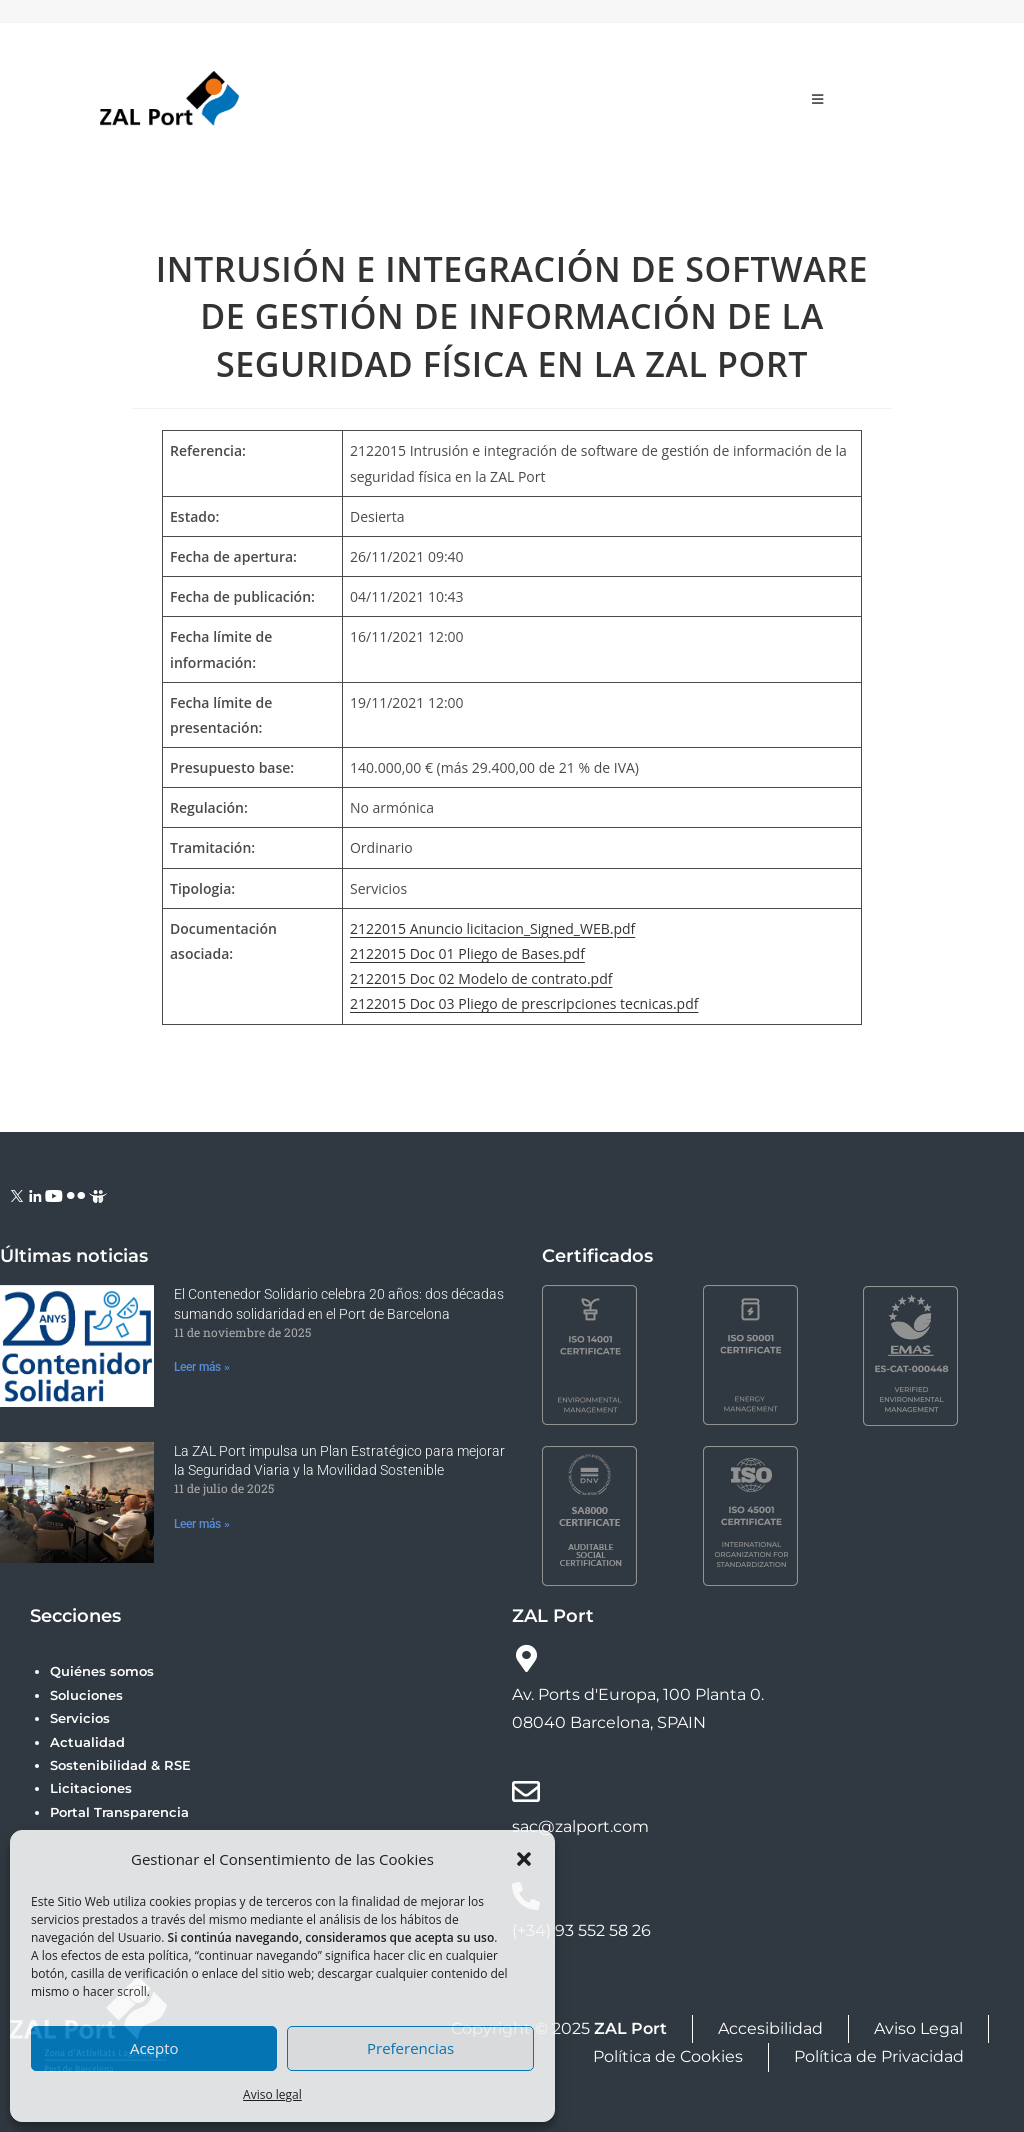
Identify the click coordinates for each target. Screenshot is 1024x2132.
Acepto (154, 2048)
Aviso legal (272, 2094)
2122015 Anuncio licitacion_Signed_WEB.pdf (492, 928)
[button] (524, 1859)
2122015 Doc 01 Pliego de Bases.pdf (467, 953)
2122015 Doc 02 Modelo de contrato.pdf (481, 978)
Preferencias (410, 2048)
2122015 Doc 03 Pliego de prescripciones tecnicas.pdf (524, 1003)
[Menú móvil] (818, 99)
